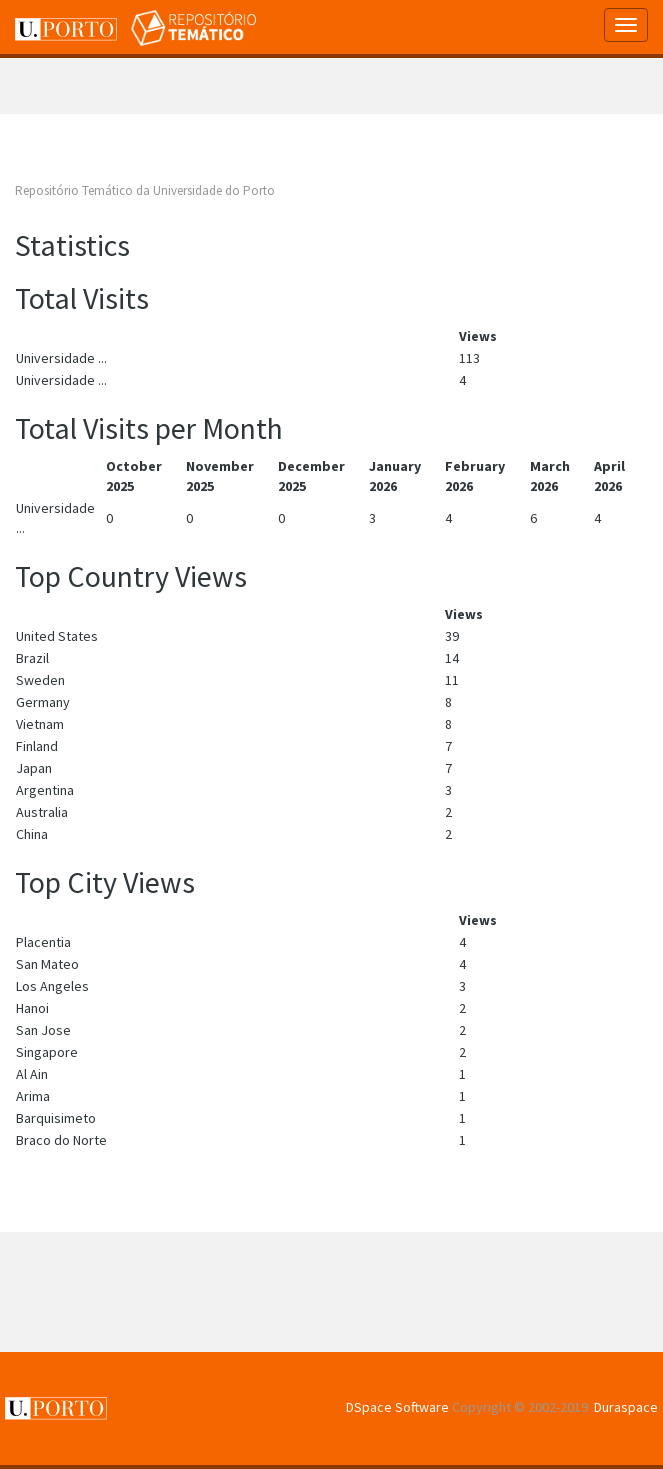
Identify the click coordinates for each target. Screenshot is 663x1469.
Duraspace (626, 1407)
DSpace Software (397, 1407)
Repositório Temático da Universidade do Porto (145, 190)
